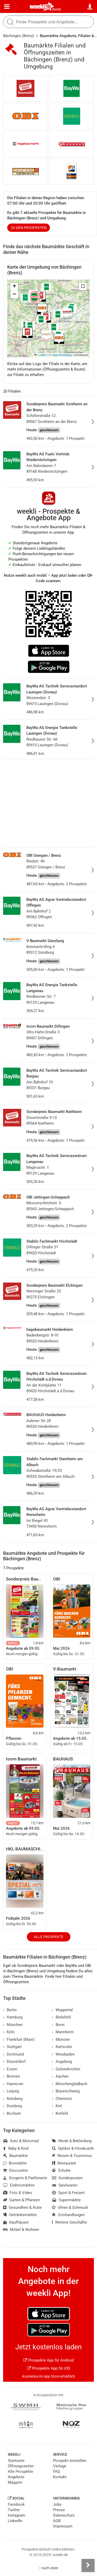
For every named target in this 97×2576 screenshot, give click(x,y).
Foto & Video (17, 2192)
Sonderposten (67, 2178)
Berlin (56, 9)
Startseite (16, 2460)
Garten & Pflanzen (21, 2200)
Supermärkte (66, 2200)
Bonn (58, 2024)
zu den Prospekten (29, 228)
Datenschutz (63, 2515)
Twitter (14, 2510)
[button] (83, 286)
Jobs (57, 2504)
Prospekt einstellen (69, 2460)
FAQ (56, 2471)
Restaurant (64, 2163)
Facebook (16, 2504)
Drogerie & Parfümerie (25, 2178)
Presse (59, 2510)
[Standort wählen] (90, 6)
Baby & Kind (15, 2148)
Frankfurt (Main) (18, 2039)
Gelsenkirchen (66, 2069)
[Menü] (7, 6)
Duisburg (12, 2106)
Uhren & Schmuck (70, 2207)
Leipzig (11, 2091)
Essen (10, 2069)
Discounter (15, 2170)
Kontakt (59, 2477)
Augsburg (62, 2061)
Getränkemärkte (20, 2214)
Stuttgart (12, 2046)
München (13, 2024)
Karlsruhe (62, 2046)
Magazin (15, 2482)
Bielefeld (61, 2017)
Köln (8, 2032)
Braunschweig (66, 2091)
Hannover (13, 2083)
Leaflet (40, 355)
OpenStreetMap (62, 355)
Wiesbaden (63, 2054)
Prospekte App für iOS (48, 2368)
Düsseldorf (14, 2061)
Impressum (62, 2526)
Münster (61, 2039)
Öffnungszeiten (21, 2466)
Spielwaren (64, 2185)
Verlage (59, 2466)
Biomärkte (15, 2163)
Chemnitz (62, 2098)
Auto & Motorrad (21, 2141)
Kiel (57, 2106)
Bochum (12, 2113)
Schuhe (61, 2170)
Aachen (60, 2076)
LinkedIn (15, 2520)
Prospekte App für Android (48, 2360)
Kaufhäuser (16, 2222)
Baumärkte (15, 2155)
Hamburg (13, 2017)
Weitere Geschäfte (69, 2222)
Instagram (16, 2515)
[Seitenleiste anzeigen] (87, 2565)
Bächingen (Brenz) (18, 35)
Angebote (16, 2477)
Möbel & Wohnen (21, 2229)
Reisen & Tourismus (72, 2155)
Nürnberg (13, 2098)
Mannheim (63, 2032)
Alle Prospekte (48, 1937)
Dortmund (13, 2054)
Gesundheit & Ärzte (22, 2207)
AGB (57, 2520)
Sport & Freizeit (68, 2192)
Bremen (11, 2076)
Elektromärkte (18, 2185)
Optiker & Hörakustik (73, 2148)
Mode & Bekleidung (72, 2141)
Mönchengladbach (69, 2083)
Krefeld (60, 2113)
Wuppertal (62, 2010)
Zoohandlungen (68, 2214)
